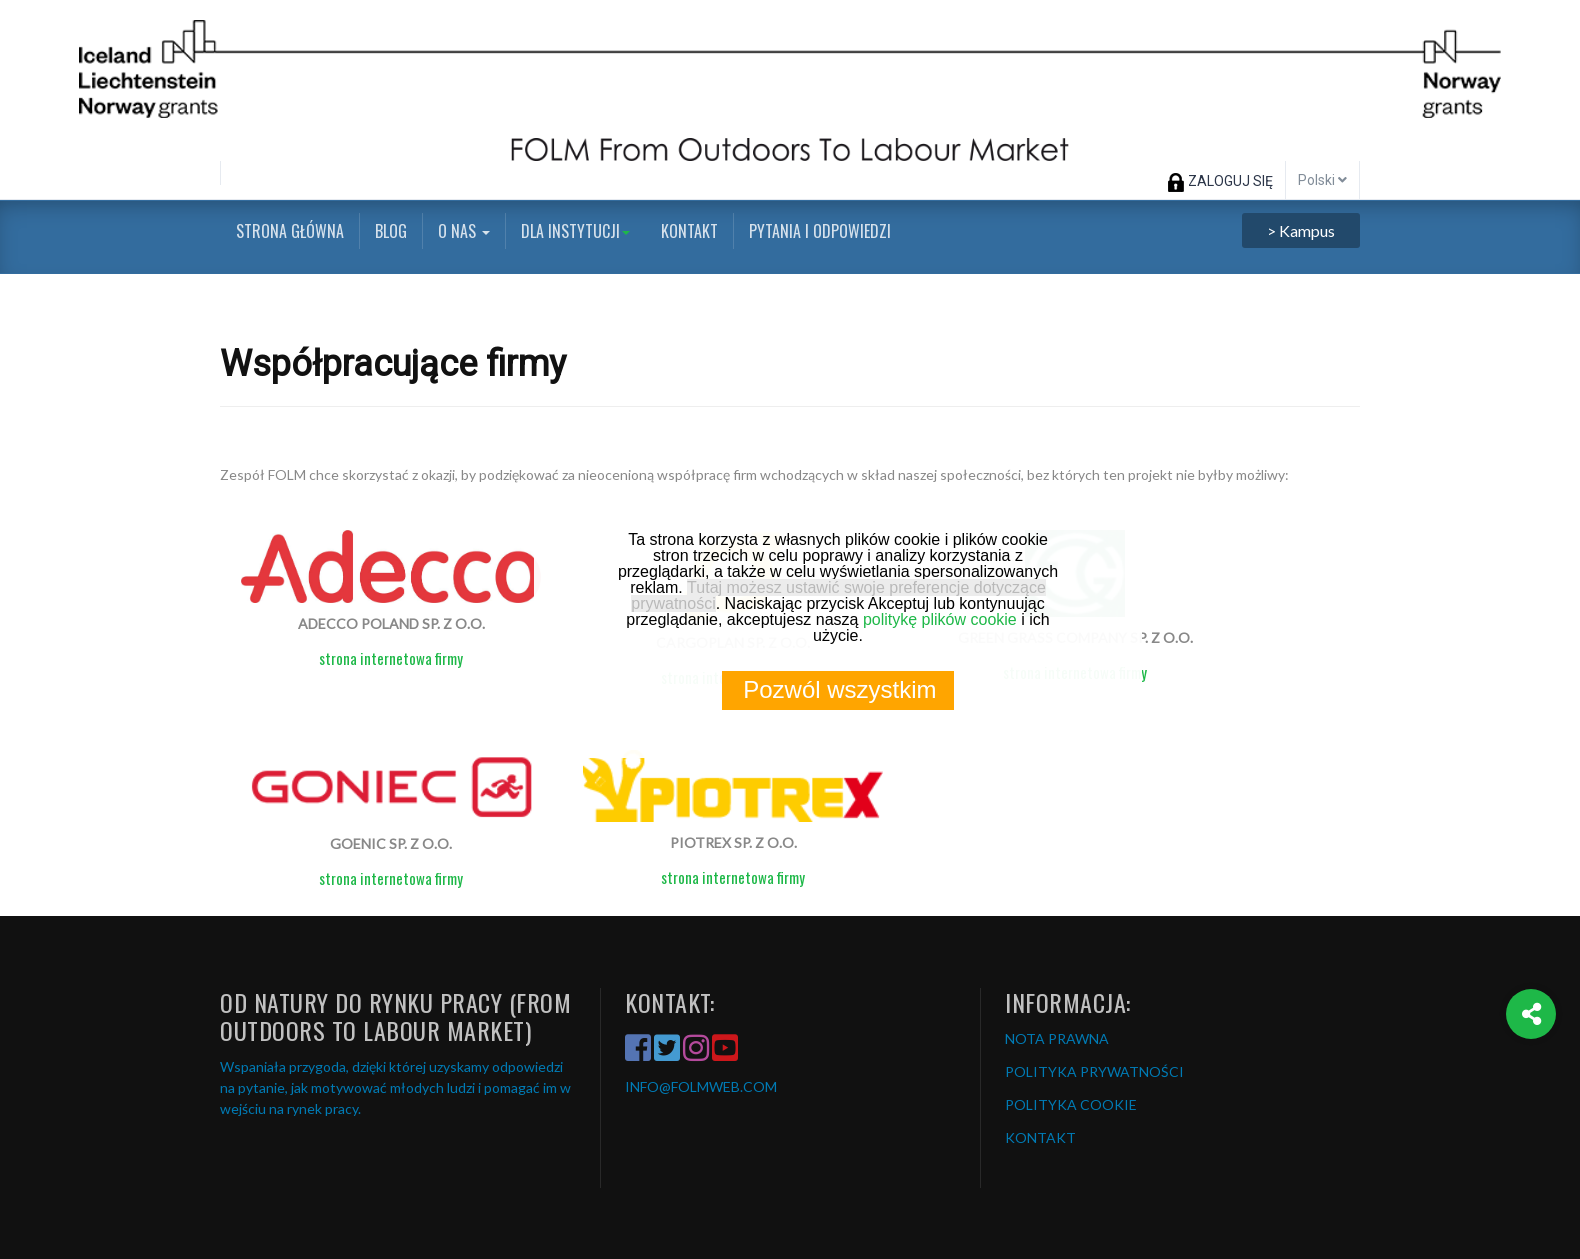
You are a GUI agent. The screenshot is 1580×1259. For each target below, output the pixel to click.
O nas (464, 231)
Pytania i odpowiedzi (820, 231)
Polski (1322, 180)
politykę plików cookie (940, 619)
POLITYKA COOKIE (1071, 1104)
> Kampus (1301, 230)
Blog (391, 231)
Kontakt (689, 231)
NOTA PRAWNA (1057, 1038)
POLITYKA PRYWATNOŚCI (1094, 1071)
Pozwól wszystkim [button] (839, 689)
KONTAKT (1040, 1137)
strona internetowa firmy (391, 658)
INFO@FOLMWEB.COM (701, 1086)
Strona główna (290, 231)
